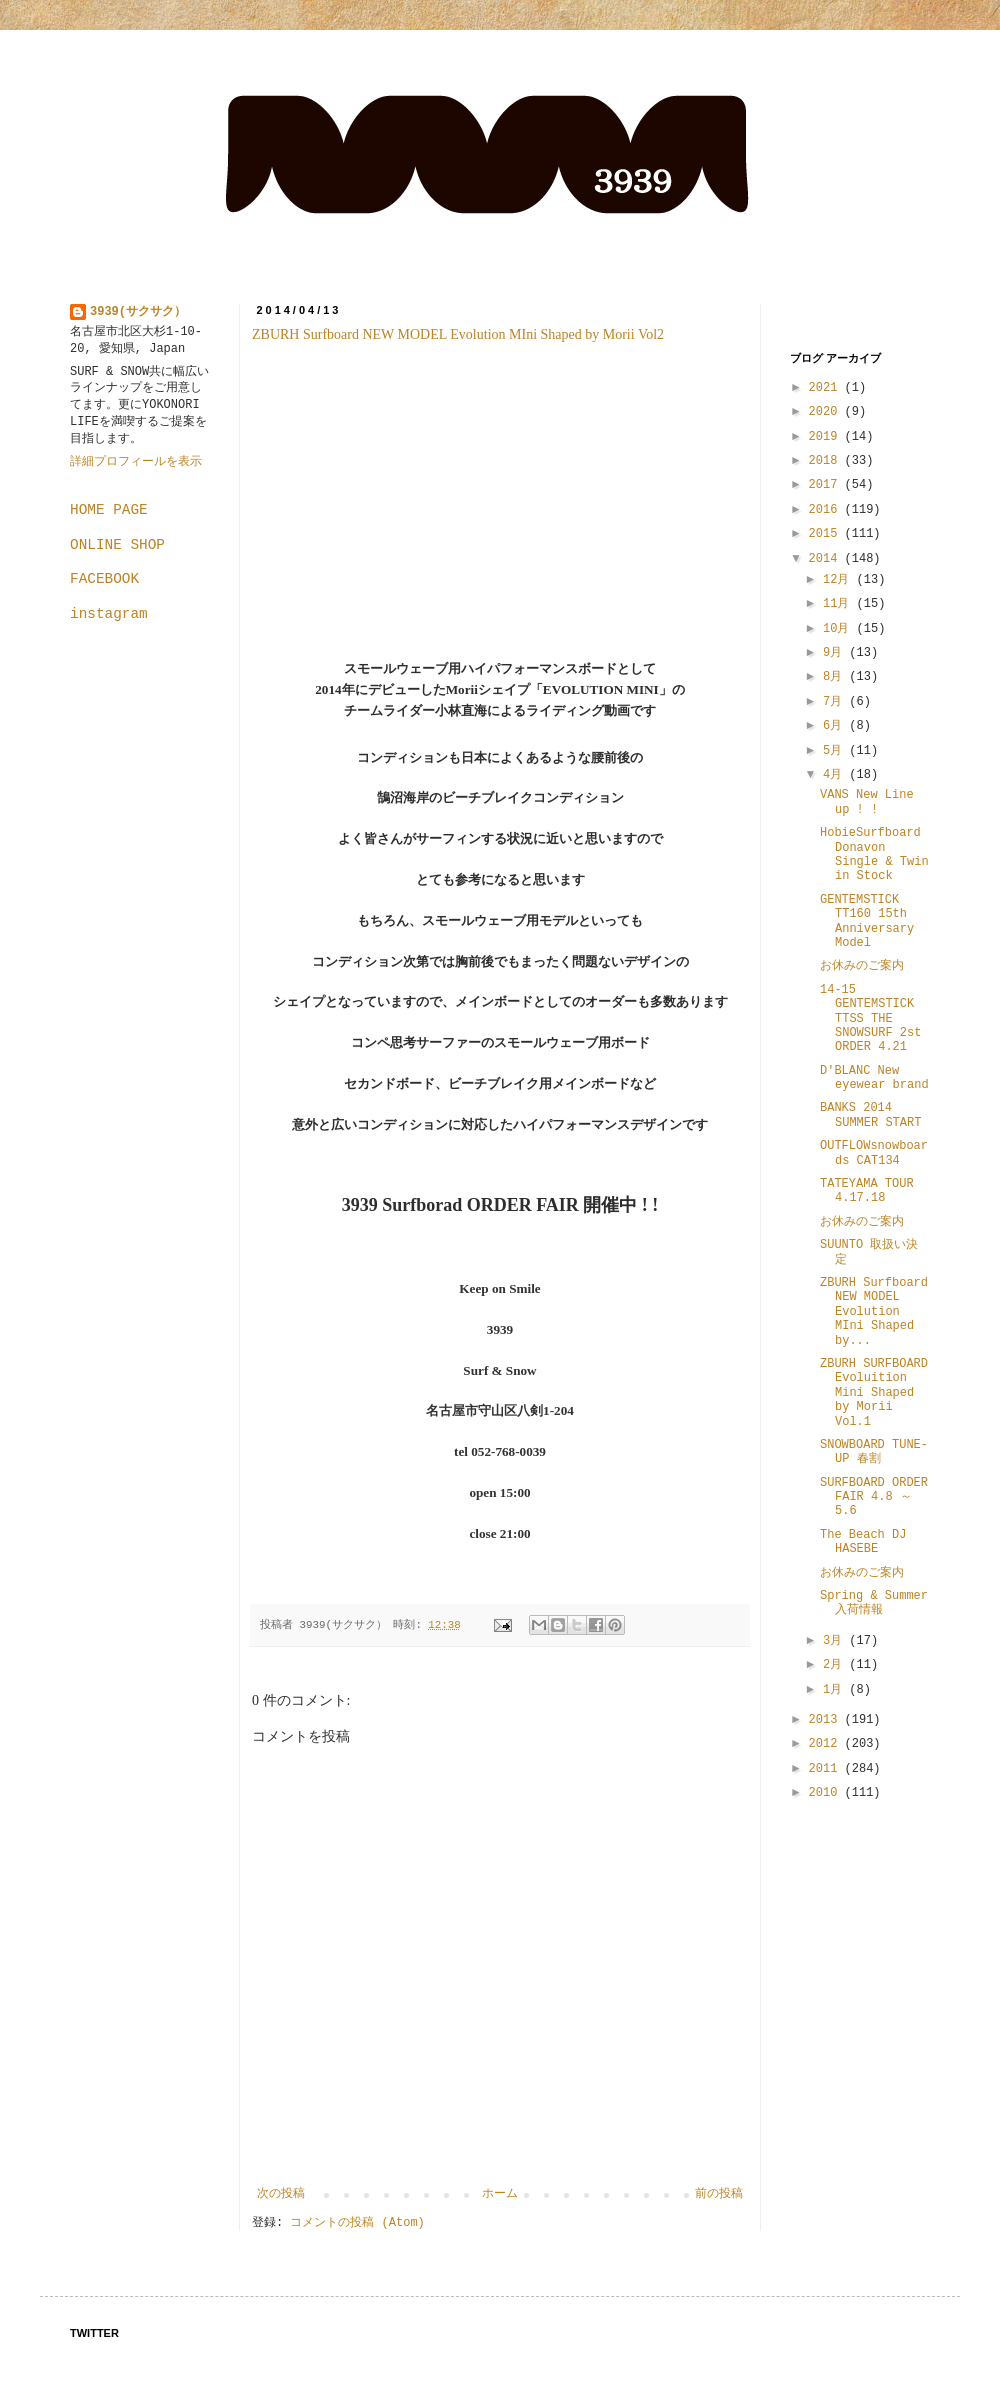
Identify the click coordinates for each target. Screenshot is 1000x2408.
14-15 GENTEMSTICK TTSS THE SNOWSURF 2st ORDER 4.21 (870, 1019)
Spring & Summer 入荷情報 (874, 1603)
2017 (827, 485)
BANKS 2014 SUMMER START (870, 1115)
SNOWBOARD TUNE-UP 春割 (874, 1452)
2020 (827, 412)
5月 (836, 751)
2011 (827, 1769)
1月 (836, 1690)
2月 (836, 1665)
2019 (827, 437)
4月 (836, 775)
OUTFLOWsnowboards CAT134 (874, 1153)
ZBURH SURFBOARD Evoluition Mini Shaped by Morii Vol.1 (874, 1393)
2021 (827, 388)
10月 (840, 629)
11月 (840, 604)
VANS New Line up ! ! (867, 802)
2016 (827, 510)
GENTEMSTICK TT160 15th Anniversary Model (867, 921)
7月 (836, 702)
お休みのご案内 (862, 966)
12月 (840, 580)
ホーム (500, 2194)
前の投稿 (719, 2194)
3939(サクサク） (138, 312)
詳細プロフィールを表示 (136, 462)
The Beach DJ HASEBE (863, 1542)
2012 (827, 1744)
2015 (827, 534)
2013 (827, 1720)
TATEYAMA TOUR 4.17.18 (867, 1191)
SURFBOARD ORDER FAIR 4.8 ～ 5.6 (874, 1497)
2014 (827, 559)
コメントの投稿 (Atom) (357, 2223)
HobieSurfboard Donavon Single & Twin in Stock (874, 854)
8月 (836, 677)
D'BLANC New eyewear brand (874, 1078)
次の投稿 (281, 2194)
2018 (827, 461)
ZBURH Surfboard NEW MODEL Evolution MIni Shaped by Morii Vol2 (458, 334)
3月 (836, 1641)
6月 (836, 726)
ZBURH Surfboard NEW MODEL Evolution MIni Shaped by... (874, 1312)
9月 (836, 653)
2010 (827, 1793)
